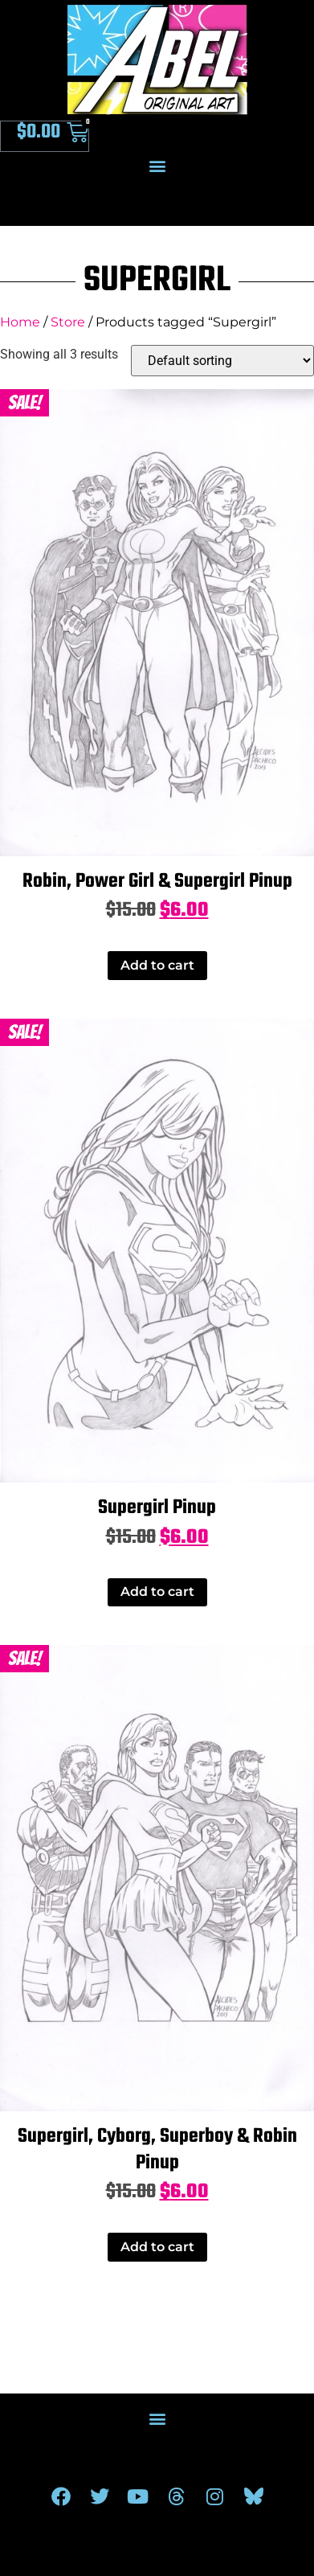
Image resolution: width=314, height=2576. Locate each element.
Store (68, 322)
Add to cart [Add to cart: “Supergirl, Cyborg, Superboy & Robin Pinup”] (157, 2246)
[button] (157, 165)
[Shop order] (222, 360)
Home (20, 322)
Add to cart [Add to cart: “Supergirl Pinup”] (157, 1591)
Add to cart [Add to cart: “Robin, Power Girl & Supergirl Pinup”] (157, 965)
